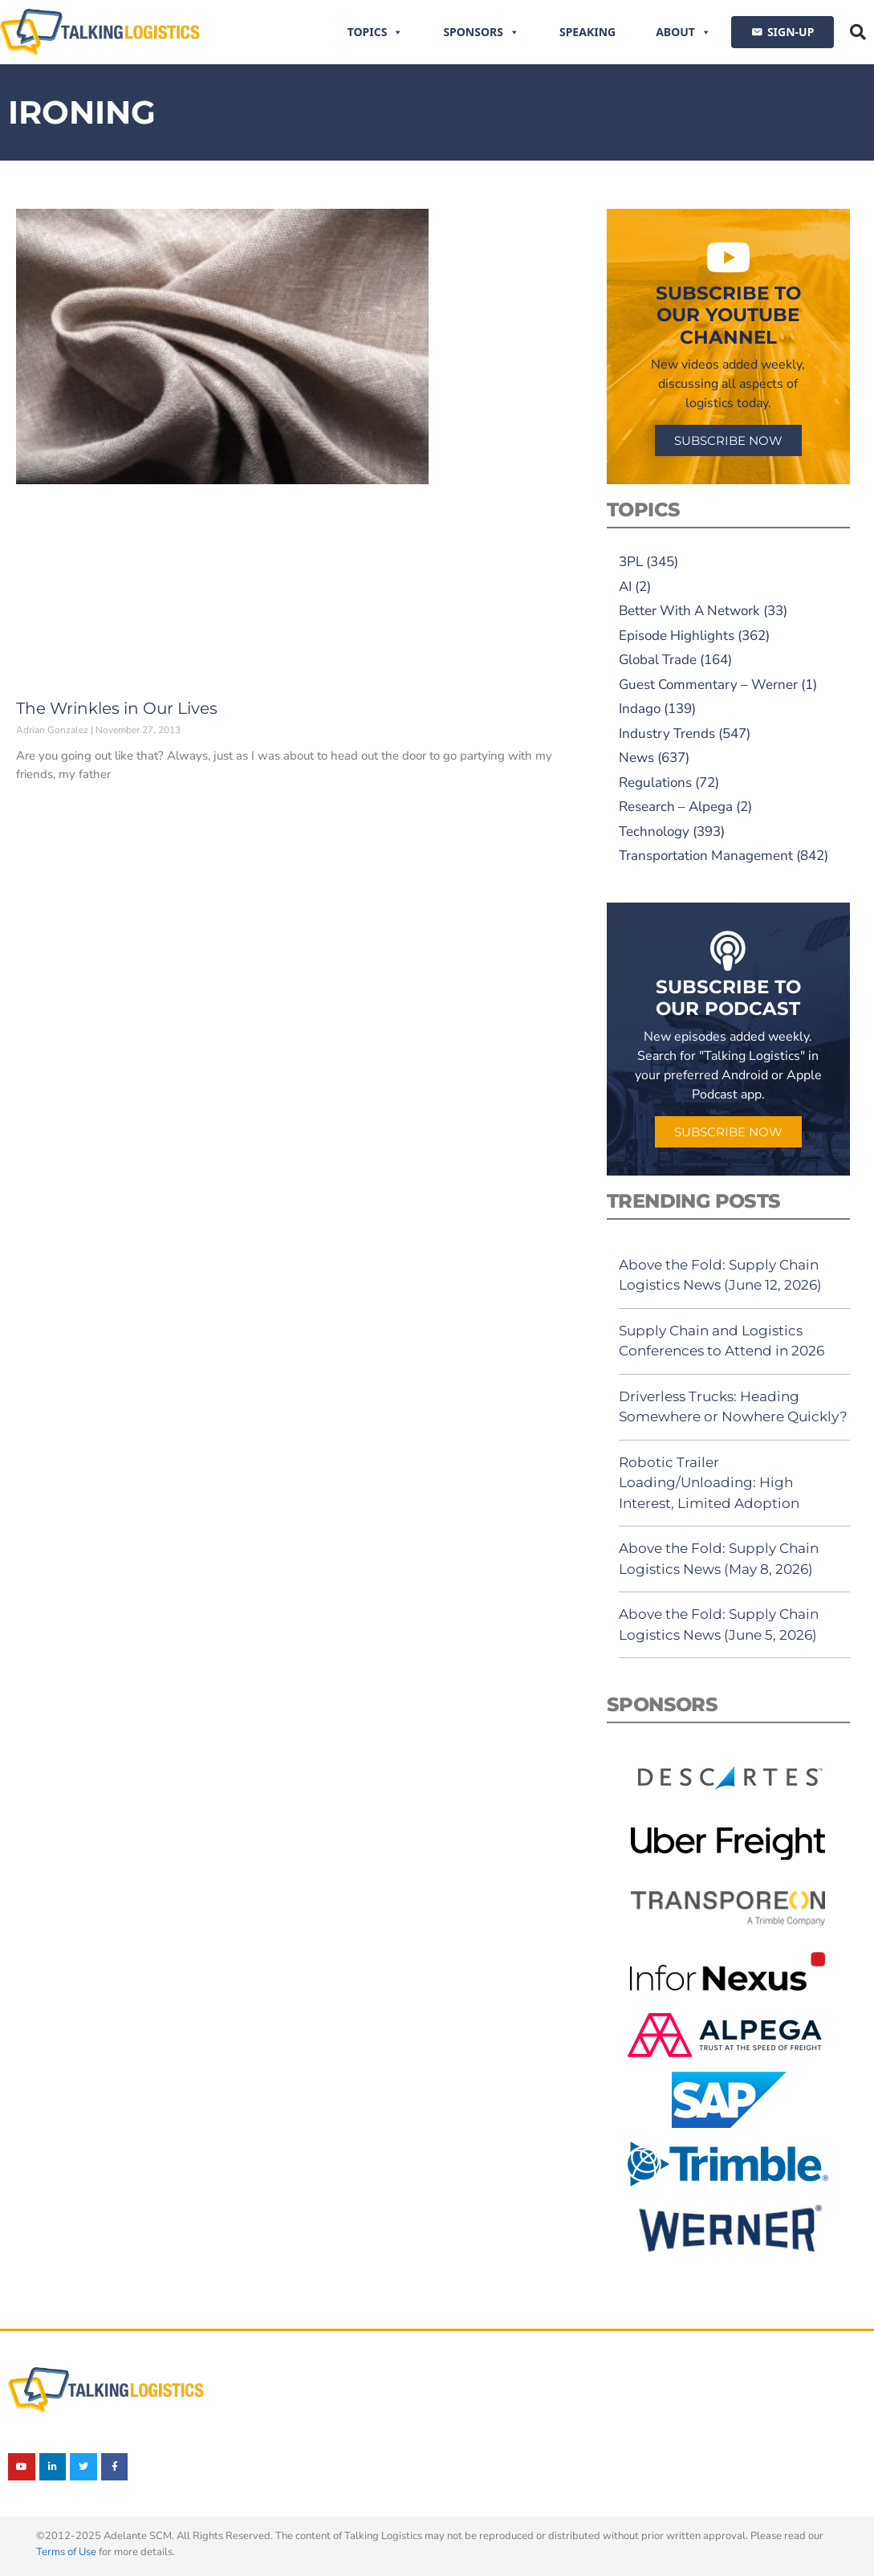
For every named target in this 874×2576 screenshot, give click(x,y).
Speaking (587, 31)
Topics (376, 32)
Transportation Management (706, 855)
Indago (640, 708)
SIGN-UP (790, 31)
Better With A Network (689, 610)
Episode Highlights (676, 635)
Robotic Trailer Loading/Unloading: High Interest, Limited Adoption (709, 1482)
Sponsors (481, 32)
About (683, 32)
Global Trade (658, 659)
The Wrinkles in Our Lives (116, 708)
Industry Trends (667, 733)
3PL (631, 561)
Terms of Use (66, 2552)
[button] (858, 32)
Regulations (655, 782)
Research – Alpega (676, 806)
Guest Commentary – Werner (708, 684)
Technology (654, 831)
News (636, 757)
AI (625, 586)
